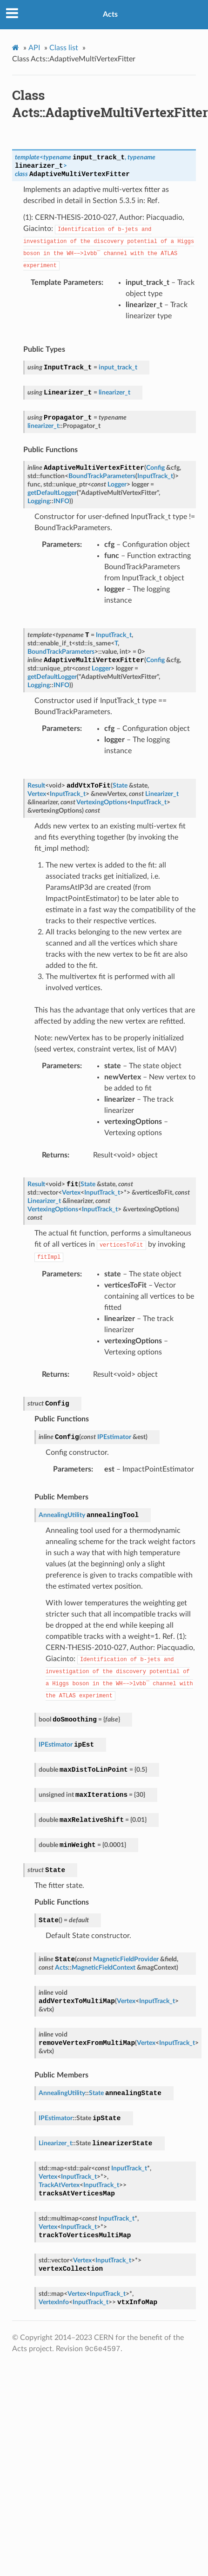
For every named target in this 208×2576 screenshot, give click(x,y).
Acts (110, 14)
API (34, 48)
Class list (63, 48)
